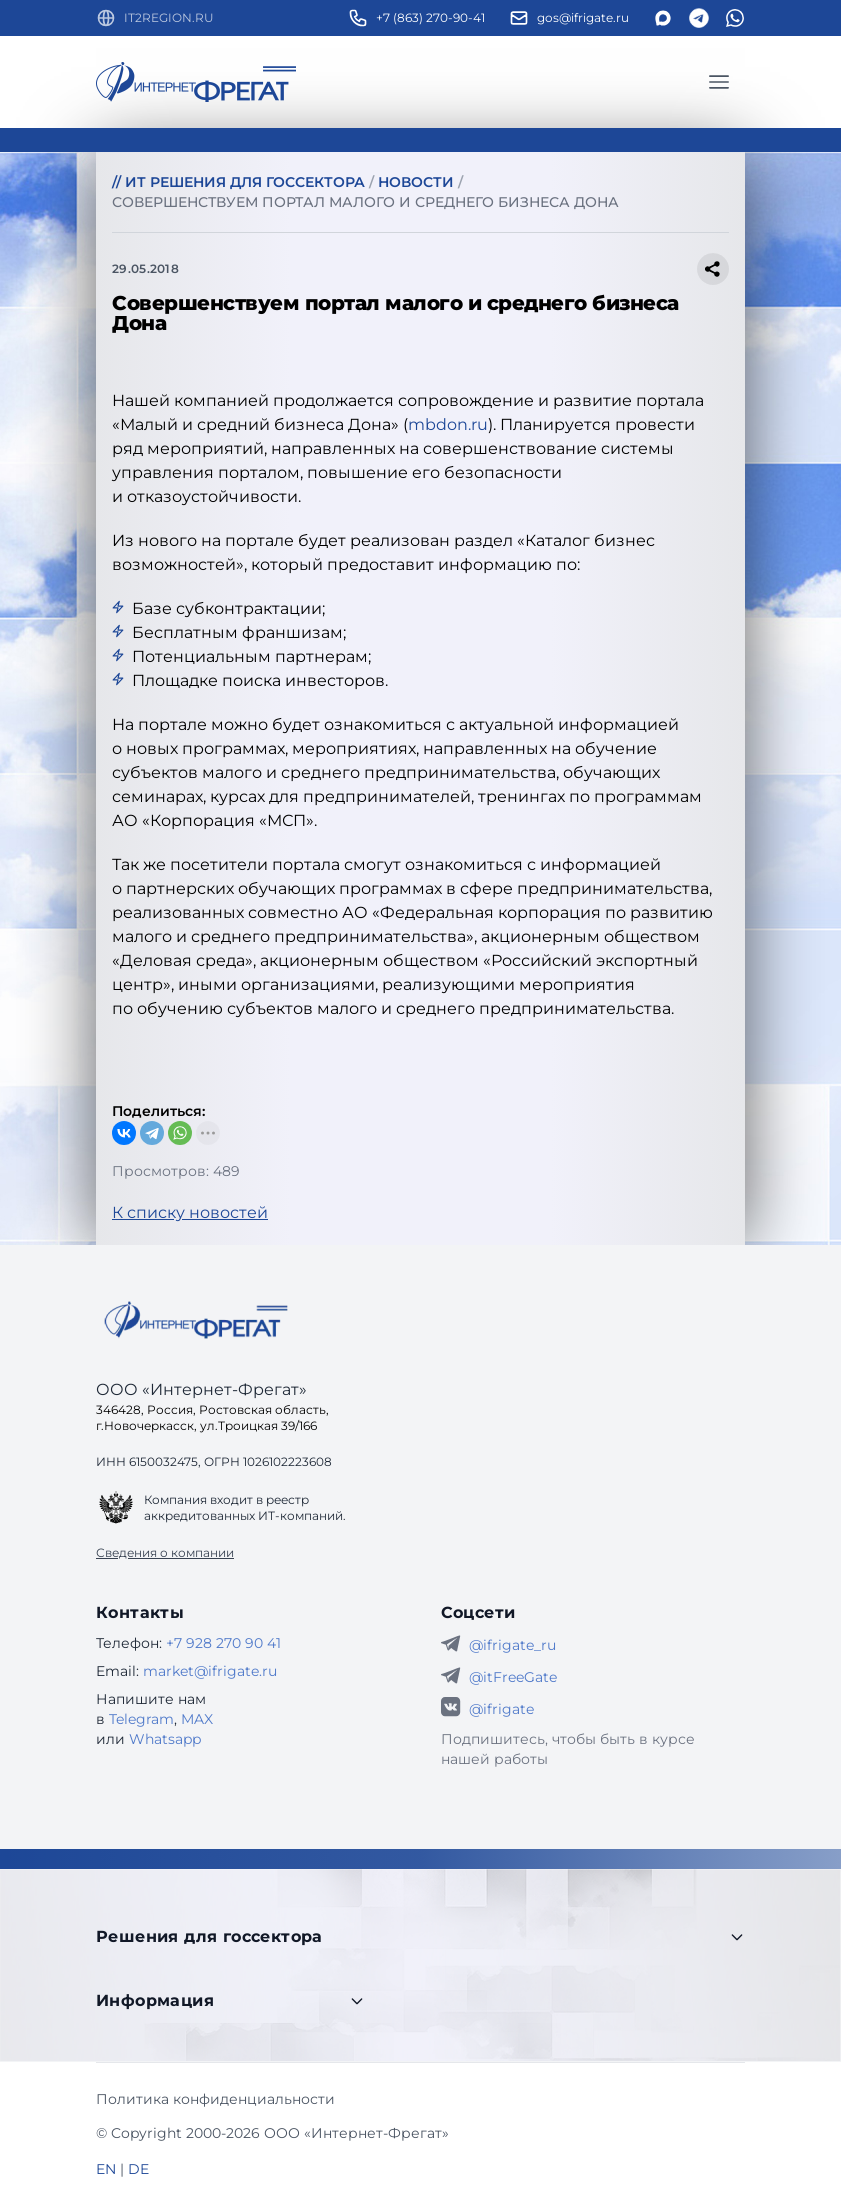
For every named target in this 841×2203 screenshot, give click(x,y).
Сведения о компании (165, 1552)
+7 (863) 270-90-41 (430, 17)
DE (138, 2169)
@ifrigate (501, 1709)
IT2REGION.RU (169, 17)
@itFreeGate (513, 1677)
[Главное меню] (719, 82)
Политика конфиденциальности (215, 2099)
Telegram (141, 1719)
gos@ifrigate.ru (583, 17)
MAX (197, 1719)
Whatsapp (165, 1739)
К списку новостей (190, 1212)
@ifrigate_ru (512, 1645)
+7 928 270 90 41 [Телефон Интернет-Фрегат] (223, 1643)
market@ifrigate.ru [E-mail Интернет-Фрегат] (210, 1671)
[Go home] (196, 1320)
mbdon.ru (448, 424)
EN (106, 2169)
